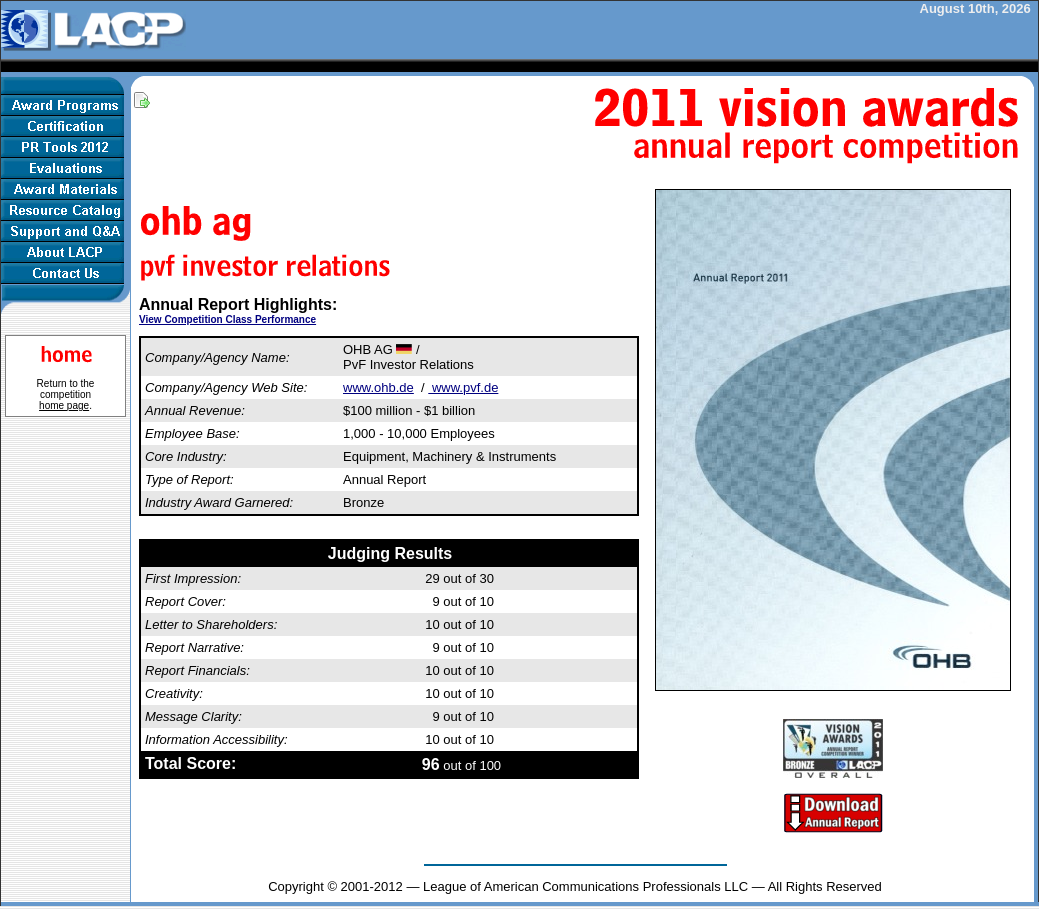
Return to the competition (66, 394)
